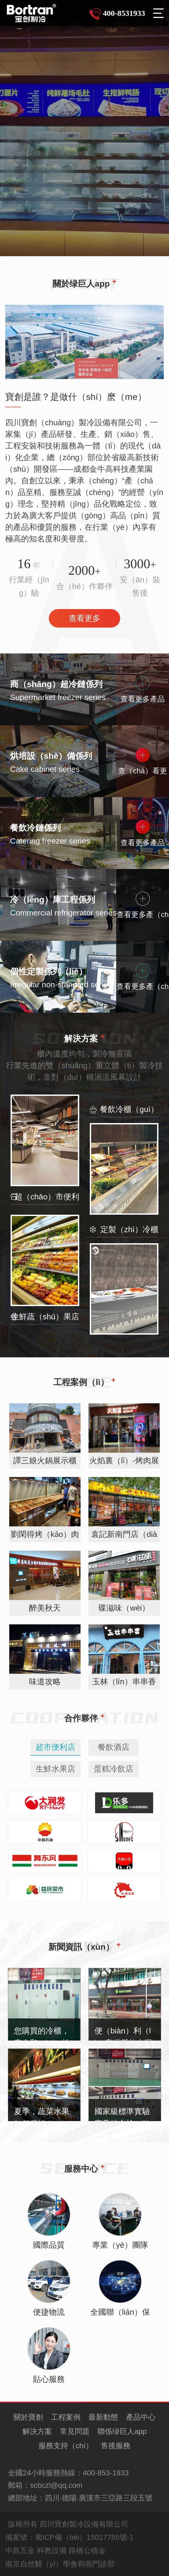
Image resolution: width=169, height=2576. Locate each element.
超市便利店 (55, 1747)
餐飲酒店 (113, 1747)
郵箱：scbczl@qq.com (45, 2485)
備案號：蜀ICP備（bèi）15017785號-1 (69, 2537)
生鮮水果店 (55, 1768)
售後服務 (115, 2446)
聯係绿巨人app (122, 2431)
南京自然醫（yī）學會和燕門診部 (60, 2564)
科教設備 (52, 2550)
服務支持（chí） (66, 2446)
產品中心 (141, 2417)
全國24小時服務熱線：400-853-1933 (68, 2473)
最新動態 (103, 2417)
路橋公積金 (87, 2550)
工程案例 (66, 2417)
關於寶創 (28, 2417)
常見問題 (75, 2431)
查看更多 (84, 618)
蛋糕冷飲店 (113, 1768)
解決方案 (37, 2431)
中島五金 (20, 2550)
